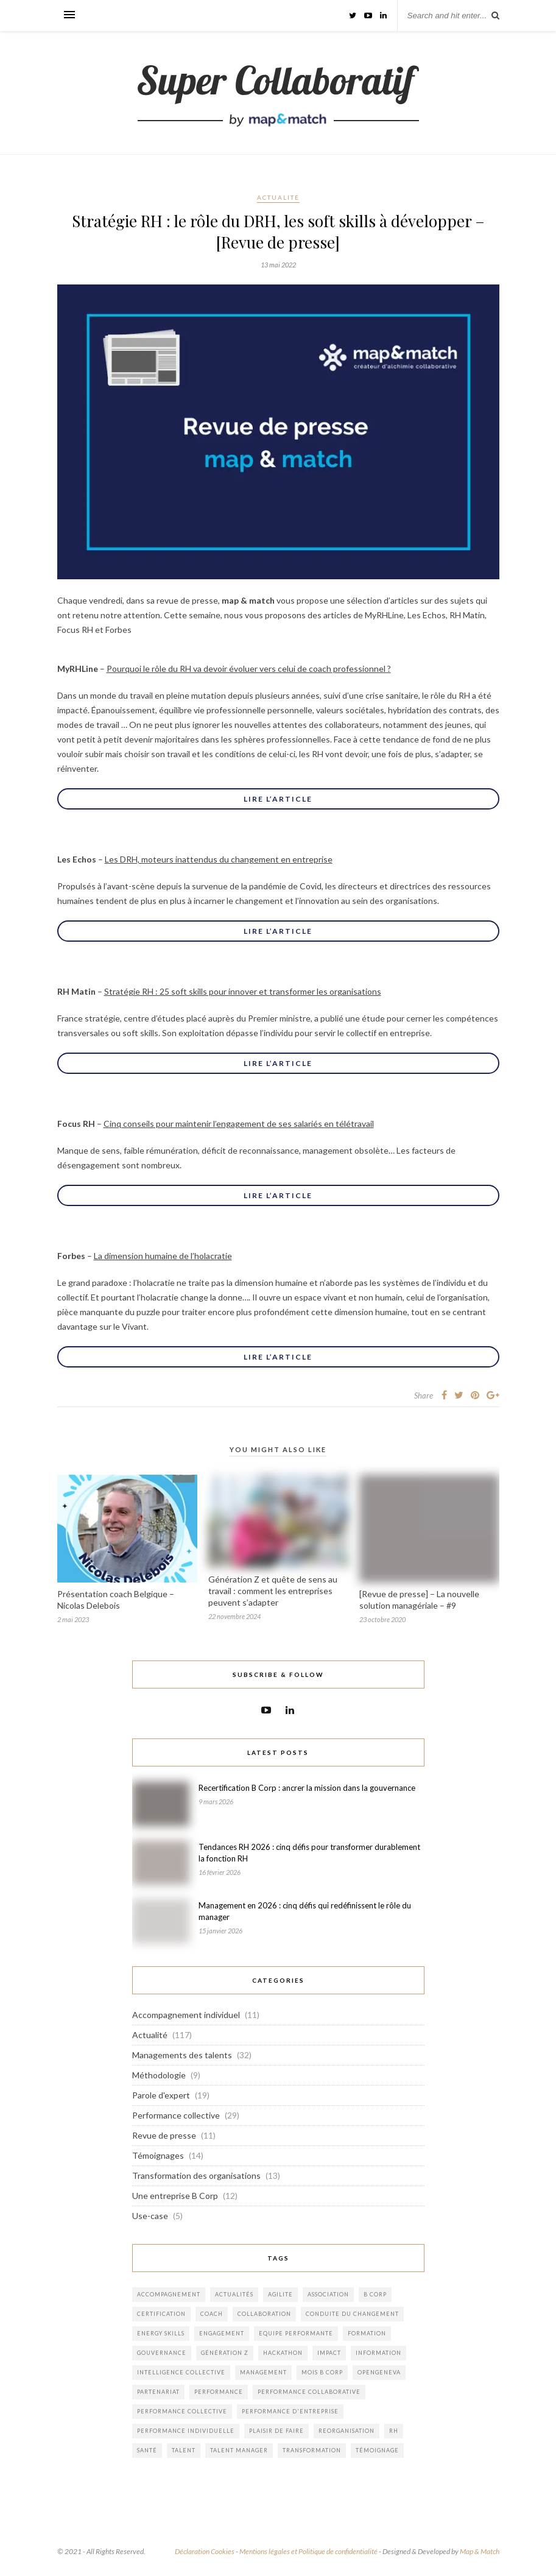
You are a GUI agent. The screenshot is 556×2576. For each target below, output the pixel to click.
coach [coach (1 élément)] (211, 2313)
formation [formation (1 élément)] (367, 2333)
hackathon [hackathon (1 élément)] (283, 2352)
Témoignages (158, 2155)
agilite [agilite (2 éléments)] (280, 2294)
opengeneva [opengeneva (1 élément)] (379, 2372)
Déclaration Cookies (204, 2551)
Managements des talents (182, 2055)
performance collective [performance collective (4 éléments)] (182, 2411)
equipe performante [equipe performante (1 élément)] (296, 2333)
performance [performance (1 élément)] (218, 2391)
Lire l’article (278, 798)
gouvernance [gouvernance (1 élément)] (161, 2352)
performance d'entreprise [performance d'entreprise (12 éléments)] (290, 2411)
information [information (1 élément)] (378, 2352)
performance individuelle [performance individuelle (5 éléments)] (185, 2430)
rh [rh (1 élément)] (393, 2430)
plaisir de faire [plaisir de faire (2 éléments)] (276, 2430)
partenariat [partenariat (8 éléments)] (158, 2391)
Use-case (150, 2216)
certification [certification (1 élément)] (161, 2313)
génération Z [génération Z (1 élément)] (224, 2352)
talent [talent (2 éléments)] (183, 2450)
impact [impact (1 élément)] (329, 2352)
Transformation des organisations (196, 2175)
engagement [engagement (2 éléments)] (221, 2333)
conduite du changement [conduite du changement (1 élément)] (352, 2313)
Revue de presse (164, 2135)
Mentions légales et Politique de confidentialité (308, 2551)
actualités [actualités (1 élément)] (234, 2294)
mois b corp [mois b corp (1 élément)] (322, 2372)
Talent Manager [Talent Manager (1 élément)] (239, 2450)
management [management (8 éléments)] (263, 2372)
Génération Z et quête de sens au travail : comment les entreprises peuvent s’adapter (272, 1590)
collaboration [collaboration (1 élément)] (264, 2313)
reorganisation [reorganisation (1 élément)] (346, 2430)
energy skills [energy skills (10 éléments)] (161, 2333)
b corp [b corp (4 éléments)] (375, 2294)
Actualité (278, 197)
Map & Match (479, 2551)
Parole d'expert (161, 2095)
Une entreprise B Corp (175, 2195)
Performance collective (176, 2115)
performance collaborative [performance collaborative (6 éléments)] (309, 2391)
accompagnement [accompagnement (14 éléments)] (168, 2294)
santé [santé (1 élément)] (147, 2450)
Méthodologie (159, 2075)
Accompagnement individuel (186, 2015)
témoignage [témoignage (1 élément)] (377, 2450)
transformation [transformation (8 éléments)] (312, 2450)
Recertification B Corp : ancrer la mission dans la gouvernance (307, 1788)
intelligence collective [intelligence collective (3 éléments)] (181, 2372)
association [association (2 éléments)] (328, 2294)
